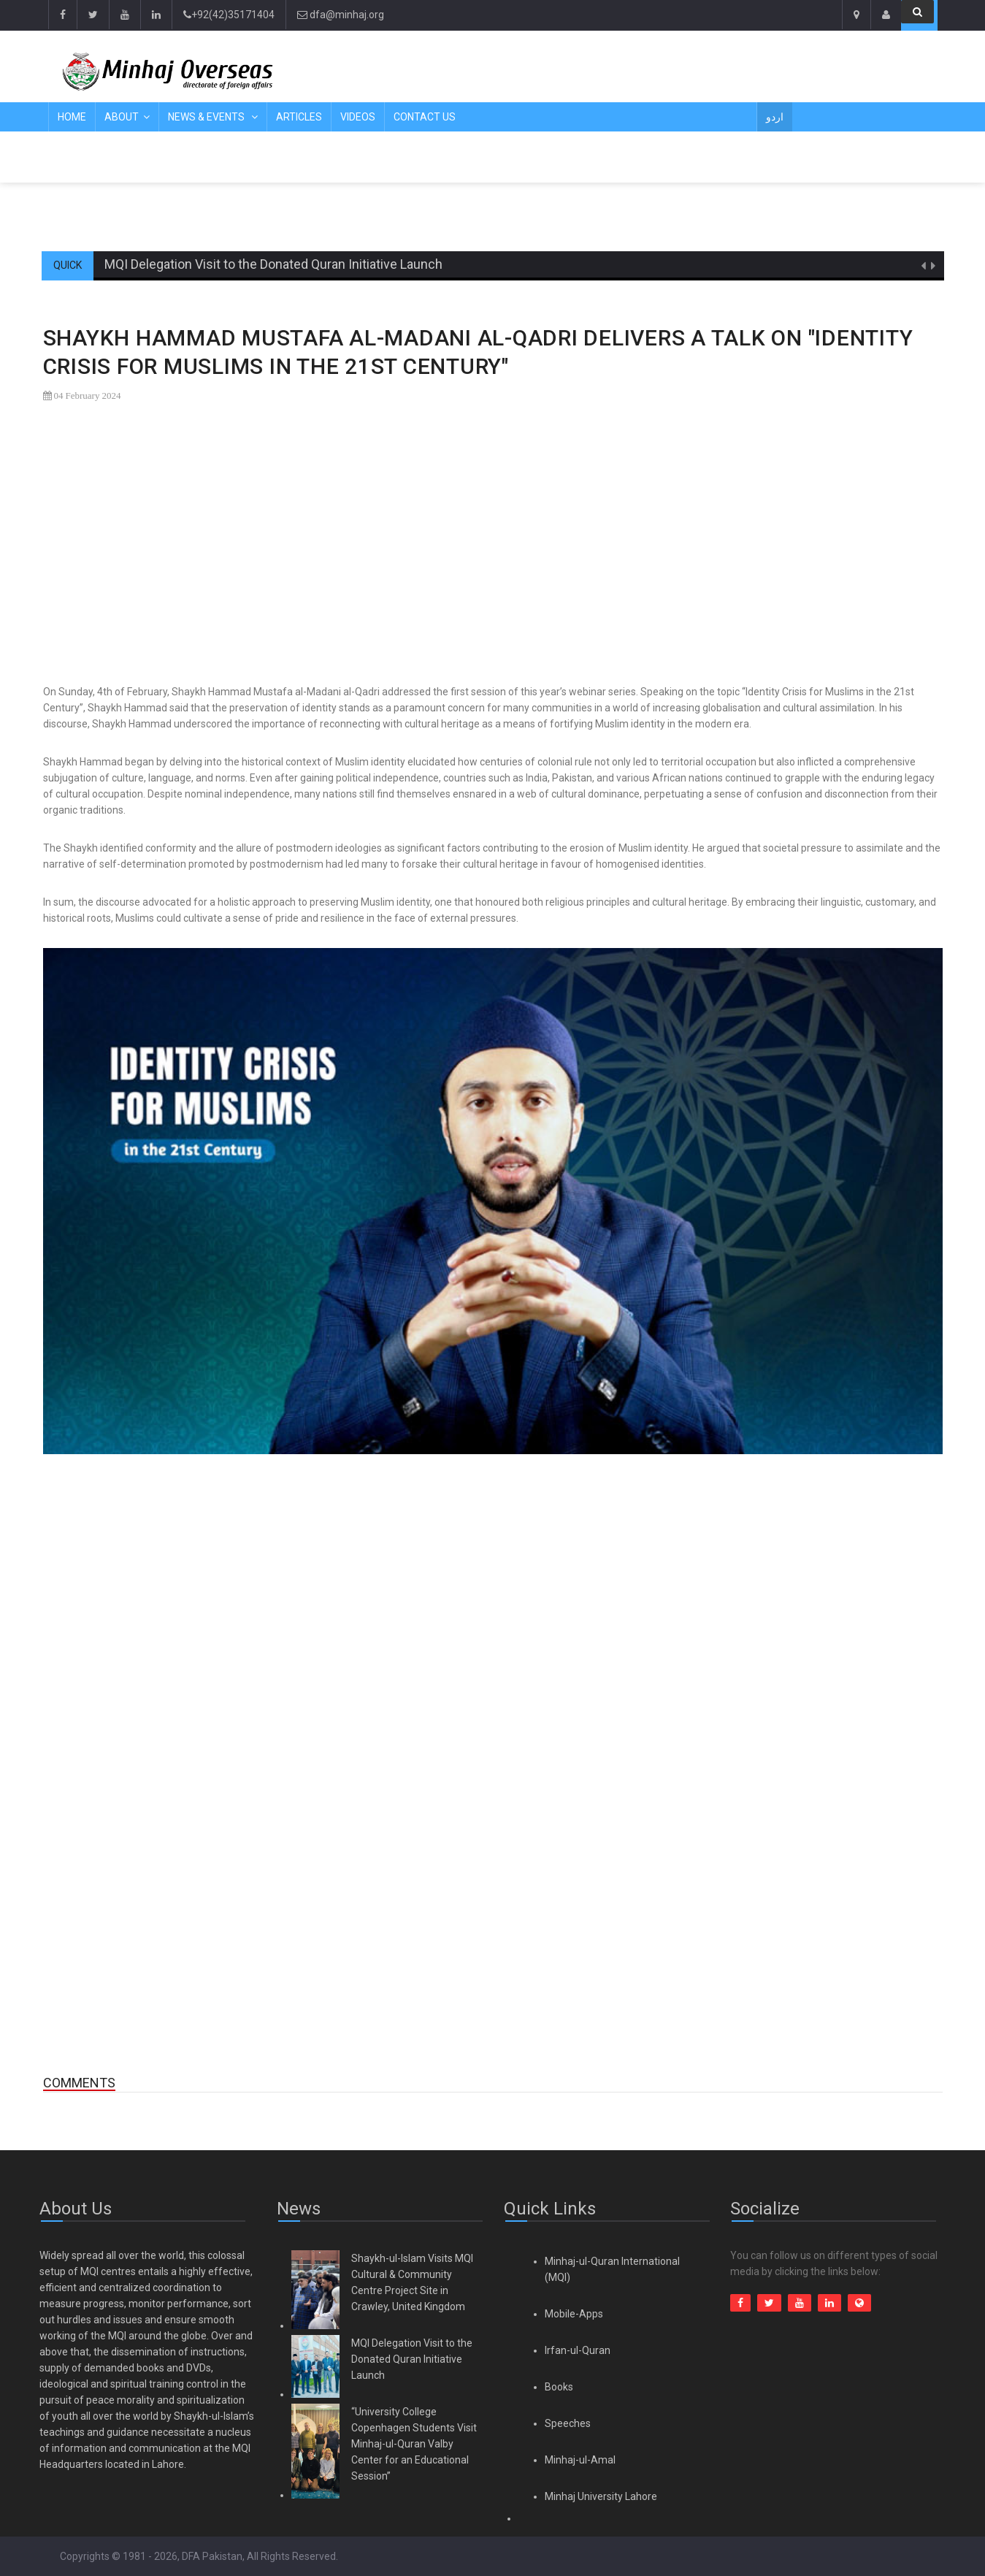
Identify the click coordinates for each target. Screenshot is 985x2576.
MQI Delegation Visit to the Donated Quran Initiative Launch (273, 264)
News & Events (207, 117)
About (121, 117)
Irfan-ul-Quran (577, 2350)
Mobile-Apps (574, 2314)
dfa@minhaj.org (340, 14)
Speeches (568, 2423)
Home (72, 117)
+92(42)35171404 (229, 14)
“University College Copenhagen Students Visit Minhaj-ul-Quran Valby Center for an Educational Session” (414, 2444)
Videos (357, 117)
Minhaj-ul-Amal (580, 2460)
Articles (299, 117)
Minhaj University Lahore (601, 2496)
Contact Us (425, 117)
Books (559, 2387)
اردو (774, 117)
